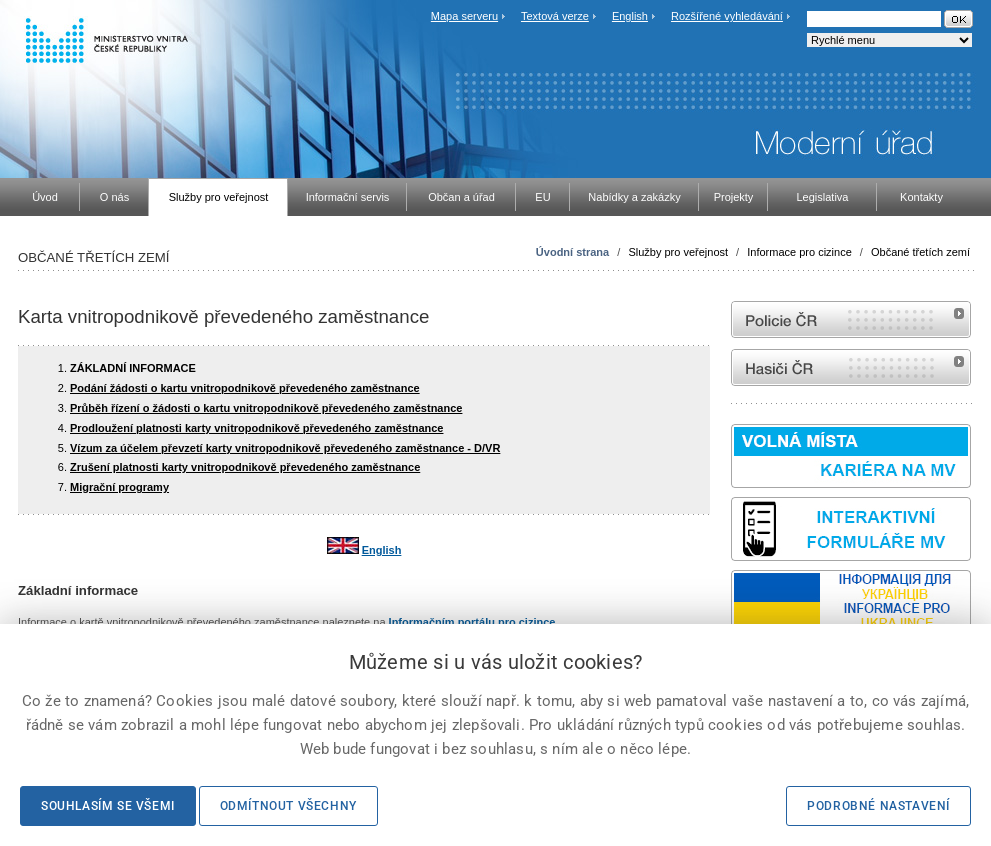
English (630, 16)
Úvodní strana (572, 252)
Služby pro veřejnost (678, 252)
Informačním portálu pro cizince (472, 622)
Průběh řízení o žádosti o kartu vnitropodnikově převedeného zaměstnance (266, 408)
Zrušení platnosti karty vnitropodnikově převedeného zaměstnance (245, 467)
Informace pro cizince (799, 252)
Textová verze (555, 16)
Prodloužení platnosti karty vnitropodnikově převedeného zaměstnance (256, 428)
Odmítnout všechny (288, 806)
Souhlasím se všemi (108, 806)
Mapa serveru (464, 16)
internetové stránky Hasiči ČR (851, 367)
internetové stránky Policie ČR (851, 319)
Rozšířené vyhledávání (727, 16)
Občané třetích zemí (920, 252)
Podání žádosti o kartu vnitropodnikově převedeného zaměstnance (245, 388)
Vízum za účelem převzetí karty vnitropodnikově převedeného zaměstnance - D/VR (285, 448)
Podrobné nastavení (878, 806)
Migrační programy (119, 487)
